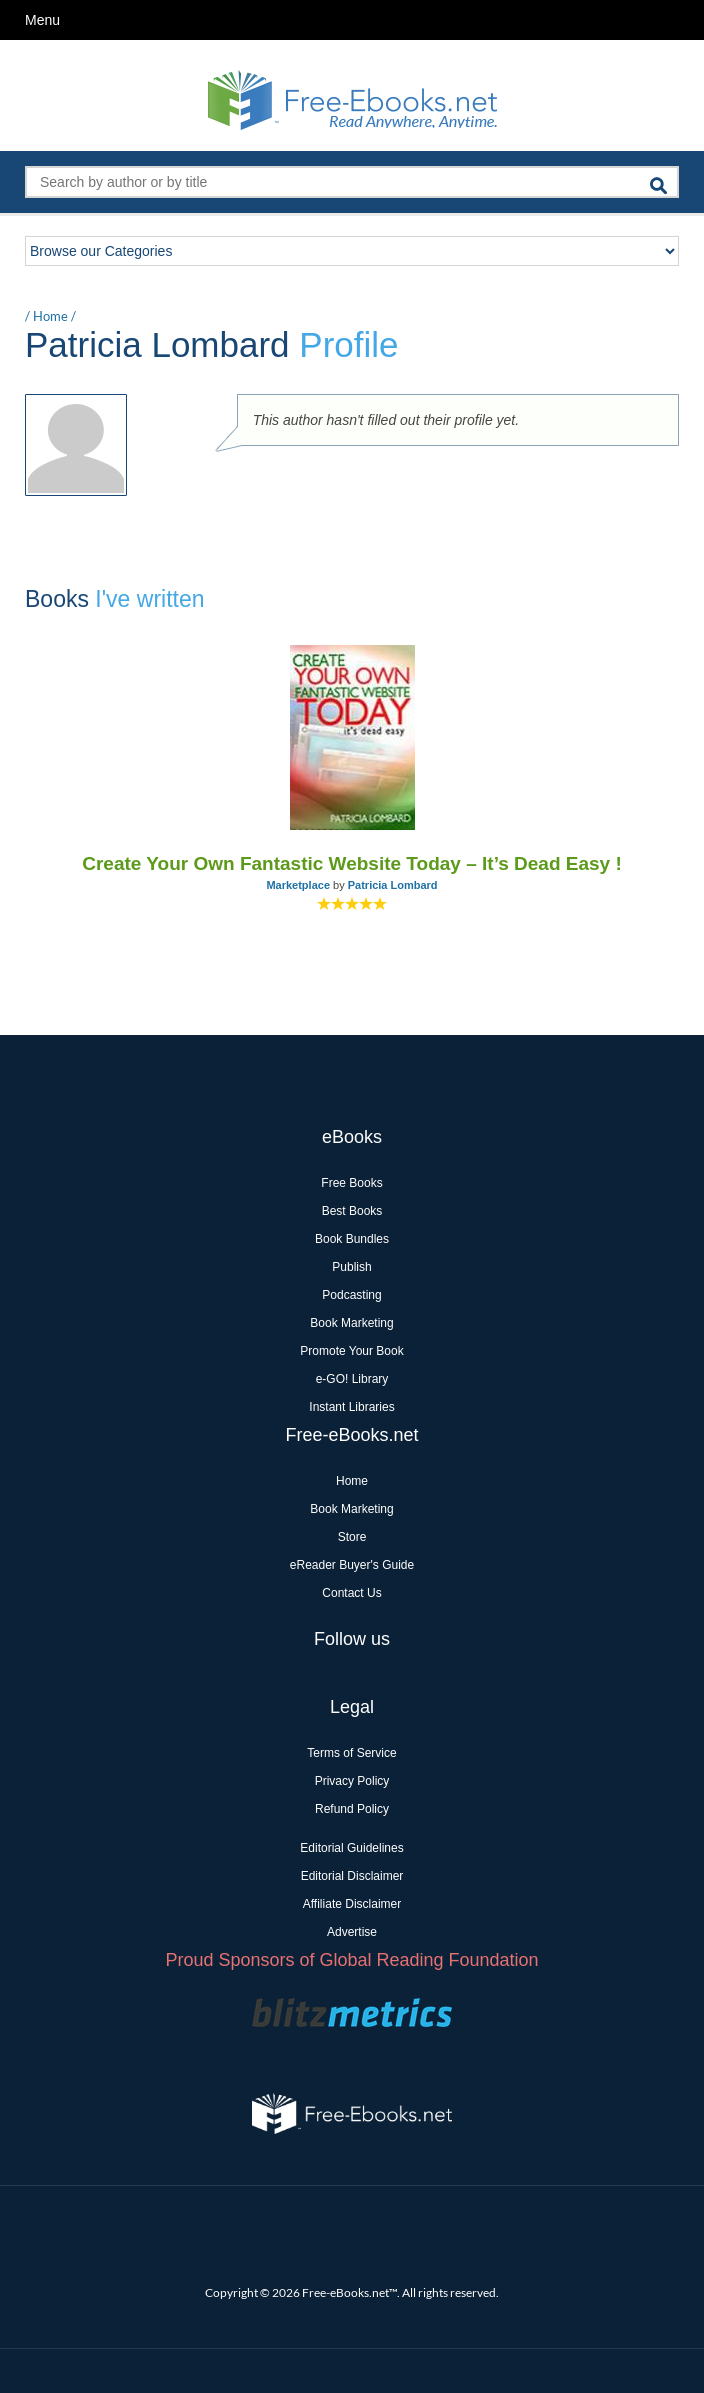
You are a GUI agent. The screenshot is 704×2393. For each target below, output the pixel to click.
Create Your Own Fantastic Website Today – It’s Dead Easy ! (352, 863)
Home (50, 316)
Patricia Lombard (393, 885)
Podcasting (351, 1295)
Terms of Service (351, 1753)
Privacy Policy (352, 1781)
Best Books (352, 1211)
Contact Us (351, 1593)
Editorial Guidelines (351, 1848)
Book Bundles (352, 1239)
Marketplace (298, 885)
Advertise (352, 1932)
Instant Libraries (351, 1407)
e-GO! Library (352, 1379)
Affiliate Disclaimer (352, 1904)
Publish (351, 1267)
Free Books (351, 1183)
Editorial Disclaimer (352, 1876)
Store (352, 1537)
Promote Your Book (351, 1351)
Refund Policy (352, 1809)
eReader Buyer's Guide (352, 1565)
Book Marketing (351, 1323)
